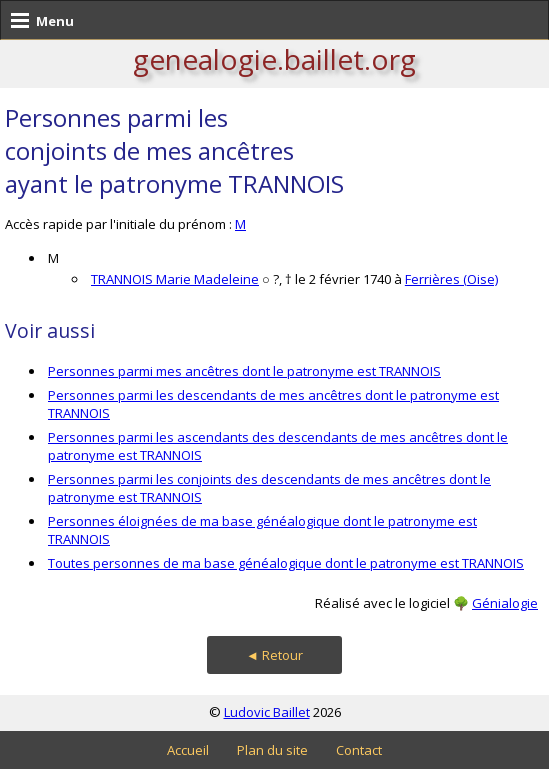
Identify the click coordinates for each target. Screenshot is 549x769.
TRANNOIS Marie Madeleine (175, 279)
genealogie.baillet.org (274, 59)
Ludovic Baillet (267, 712)
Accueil (188, 750)
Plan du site (272, 750)
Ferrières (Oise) (451, 279)
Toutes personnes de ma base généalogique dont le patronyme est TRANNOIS (286, 563)
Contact (359, 750)
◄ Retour (274, 655)
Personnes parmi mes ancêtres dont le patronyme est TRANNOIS (244, 371)
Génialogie (505, 603)
